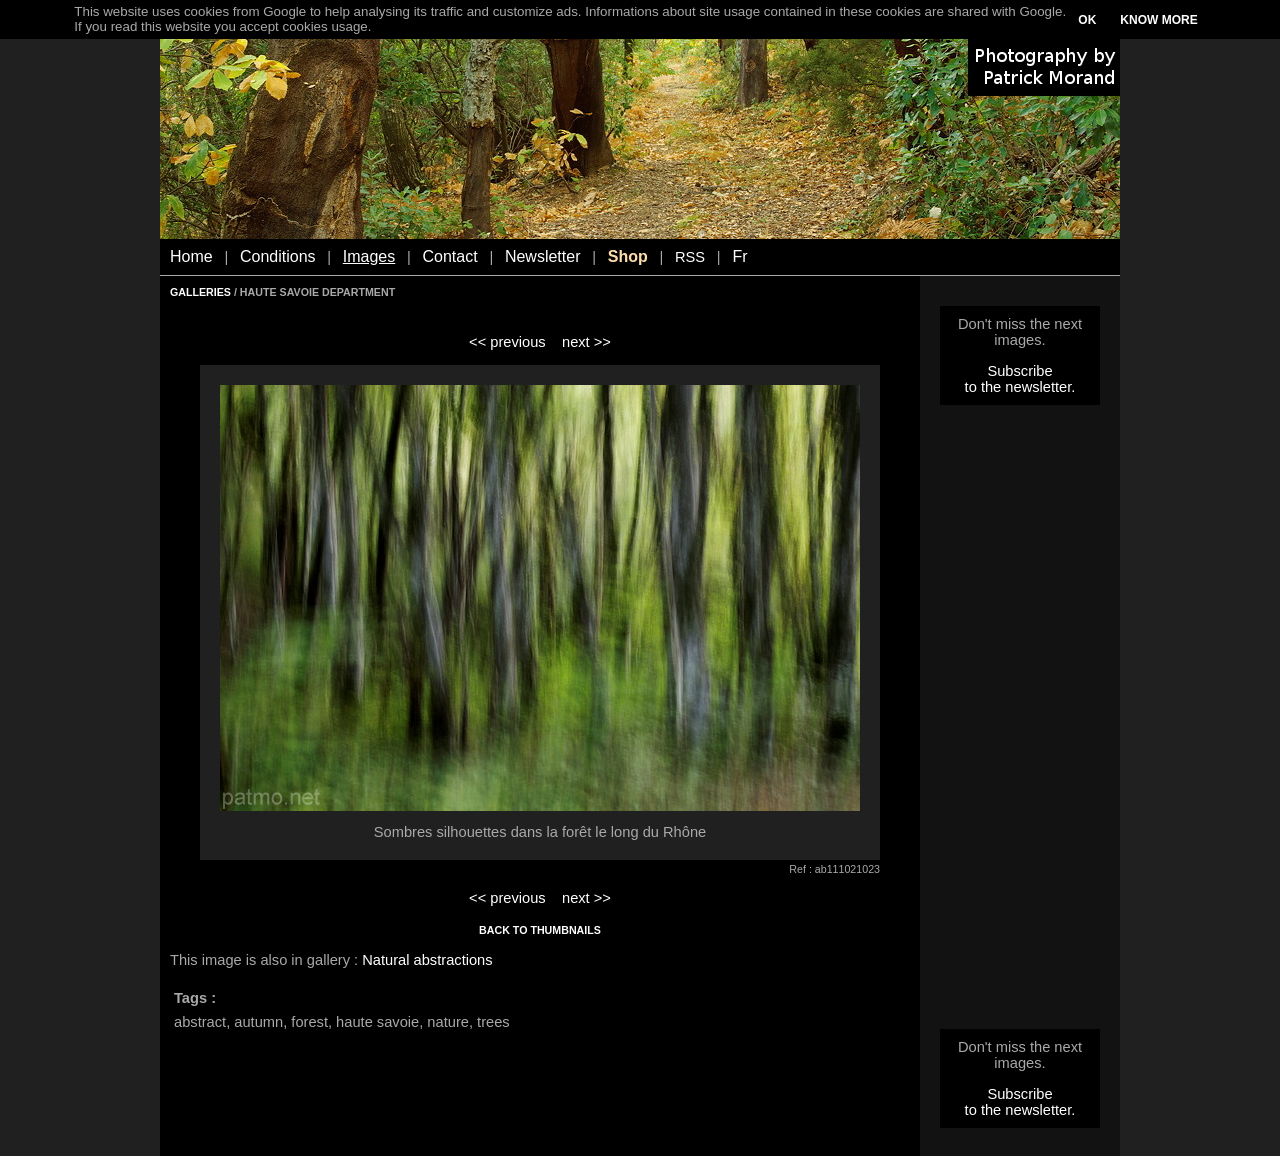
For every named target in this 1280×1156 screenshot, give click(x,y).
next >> (586, 342)
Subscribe (1019, 371)
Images (369, 256)
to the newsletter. (1020, 387)
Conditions (278, 256)
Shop (628, 256)
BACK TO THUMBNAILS (540, 930)
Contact (450, 256)
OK (1087, 20)
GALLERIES (200, 292)
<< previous (507, 342)
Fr (739, 256)
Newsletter (543, 256)
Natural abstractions (427, 960)
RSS (690, 257)
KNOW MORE (1158, 20)
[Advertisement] (1020, 723)
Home (191, 256)
